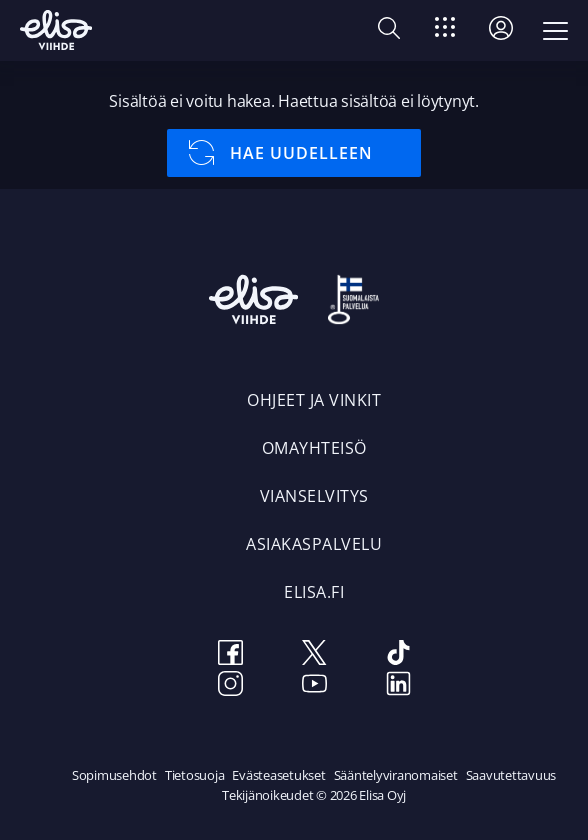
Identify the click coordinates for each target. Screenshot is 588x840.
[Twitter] (314, 655)
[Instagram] (230, 686)
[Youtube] (314, 686)
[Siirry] (445, 30)
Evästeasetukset (278, 775)
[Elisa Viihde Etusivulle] (56, 30)
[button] (389, 32)
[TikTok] (398, 655)
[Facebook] (230, 655)
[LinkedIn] (398, 686)
